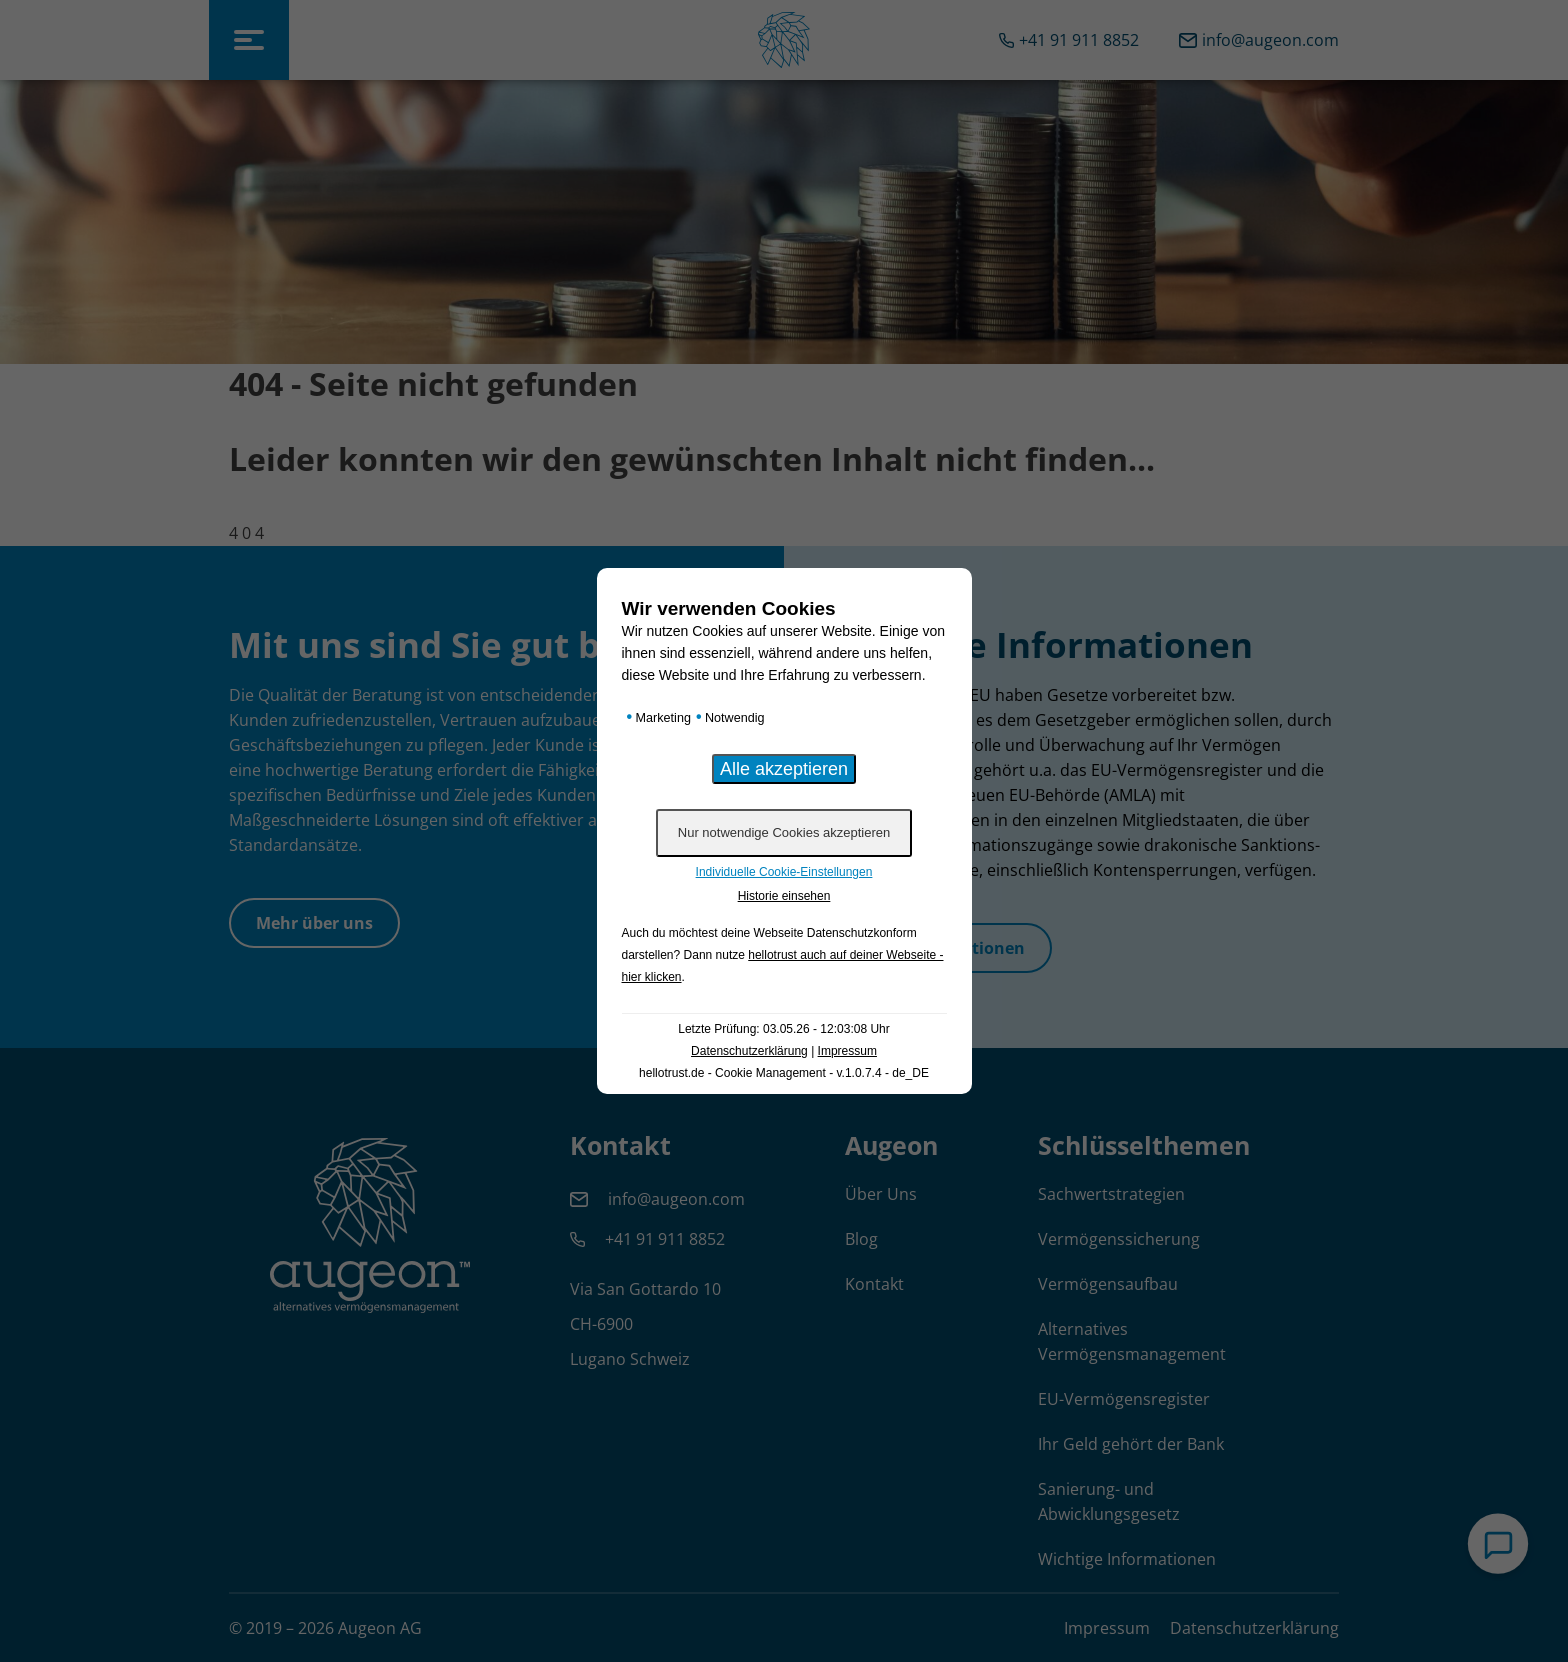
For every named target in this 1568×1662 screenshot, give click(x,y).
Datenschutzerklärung (749, 1051)
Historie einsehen (784, 896)
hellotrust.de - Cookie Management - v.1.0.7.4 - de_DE (784, 1073)
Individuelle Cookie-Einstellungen (784, 872)
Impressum (847, 1051)
